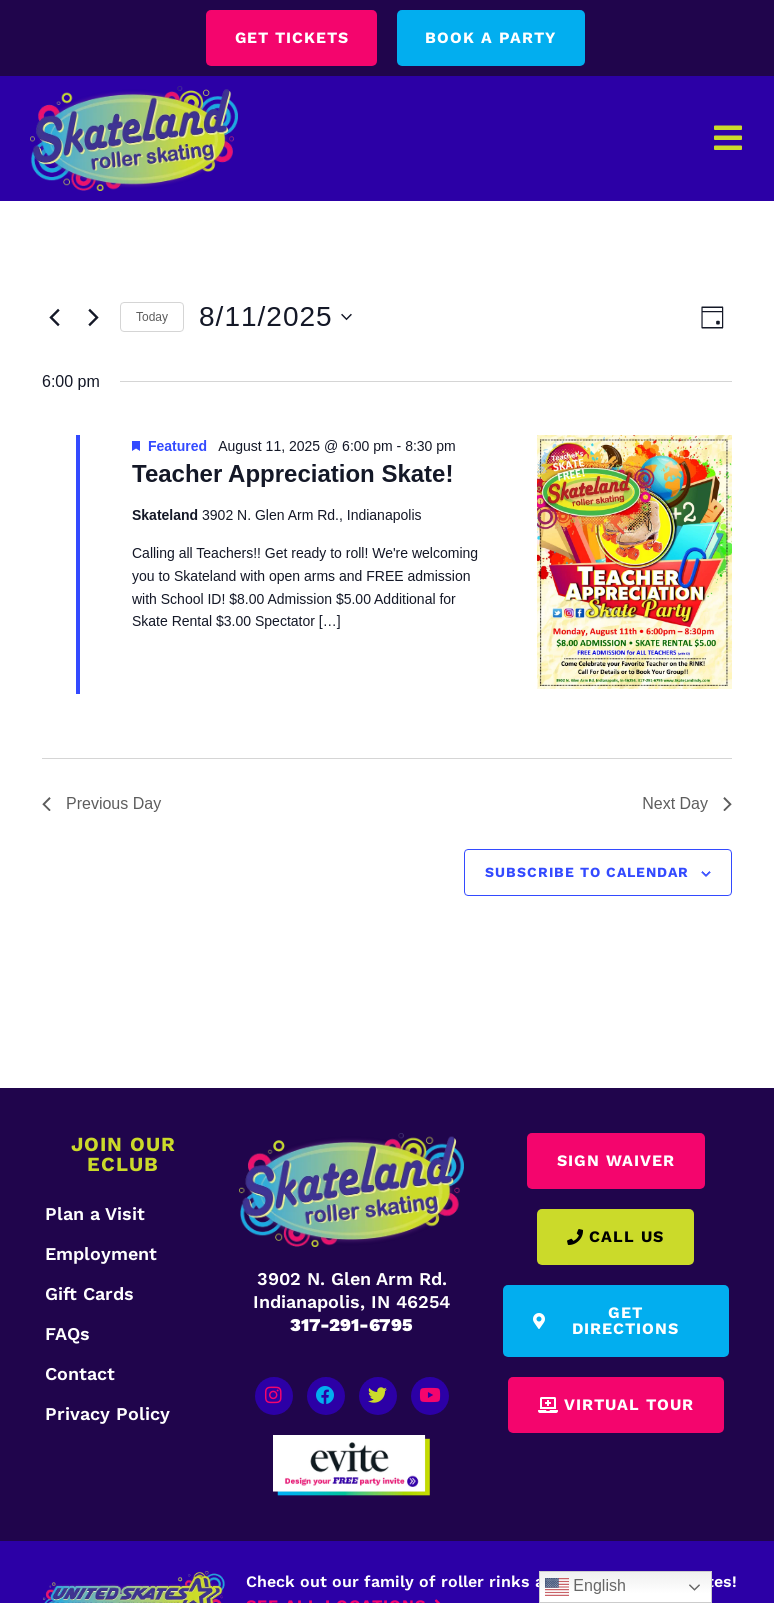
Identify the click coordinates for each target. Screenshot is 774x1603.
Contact (80, 1373)
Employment (101, 1253)
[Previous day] (54, 317)
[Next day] (93, 317)
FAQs (67, 1333)
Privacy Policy (107, 1413)
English (585, 1587)
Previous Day (101, 804)
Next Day (687, 804)
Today (152, 317)
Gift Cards (89, 1293)
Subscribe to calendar (587, 872)
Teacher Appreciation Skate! (292, 474)
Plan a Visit (95, 1213)
